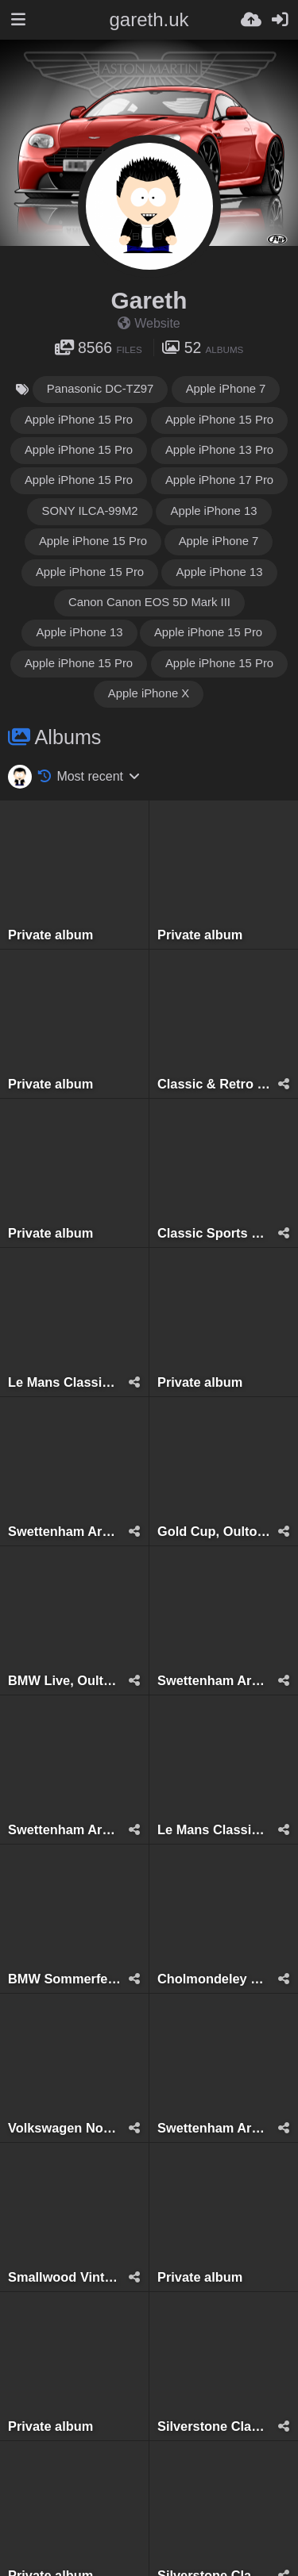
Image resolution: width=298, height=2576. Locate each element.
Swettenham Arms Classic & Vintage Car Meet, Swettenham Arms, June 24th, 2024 (213, 1680)
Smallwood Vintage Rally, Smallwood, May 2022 (64, 2277)
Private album (50, 935)
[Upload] (251, 20)
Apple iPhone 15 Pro (79, 419)
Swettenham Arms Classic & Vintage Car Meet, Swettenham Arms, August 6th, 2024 (64, 1531)
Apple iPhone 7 (226, 388)
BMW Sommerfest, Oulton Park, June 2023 (64, 1979)
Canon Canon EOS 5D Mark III (149, 602)
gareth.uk (148, 19)
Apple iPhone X (148, 693)
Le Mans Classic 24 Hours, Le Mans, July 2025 (64, 1382)
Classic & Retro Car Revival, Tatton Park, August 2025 (213, 1084)
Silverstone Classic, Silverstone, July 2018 (213, 2426)
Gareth (149, 300)
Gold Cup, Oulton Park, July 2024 (213, 1531)
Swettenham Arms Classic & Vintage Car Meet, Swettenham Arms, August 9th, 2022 (213, 2128)
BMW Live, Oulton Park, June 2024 (64, 1680)
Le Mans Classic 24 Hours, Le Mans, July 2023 (213, 1830)
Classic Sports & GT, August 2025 (213, 1233)
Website (149, 323)
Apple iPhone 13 (213, 511)
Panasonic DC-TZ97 (100, 388)
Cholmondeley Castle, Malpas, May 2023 (213, 1979)
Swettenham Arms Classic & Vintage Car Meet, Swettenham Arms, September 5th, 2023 (64, 1830)
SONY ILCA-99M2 (89, 511)
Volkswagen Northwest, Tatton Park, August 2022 (64, 2128)
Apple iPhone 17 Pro (219, 480)
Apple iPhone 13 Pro (219, 449)
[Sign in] (279, 20)
